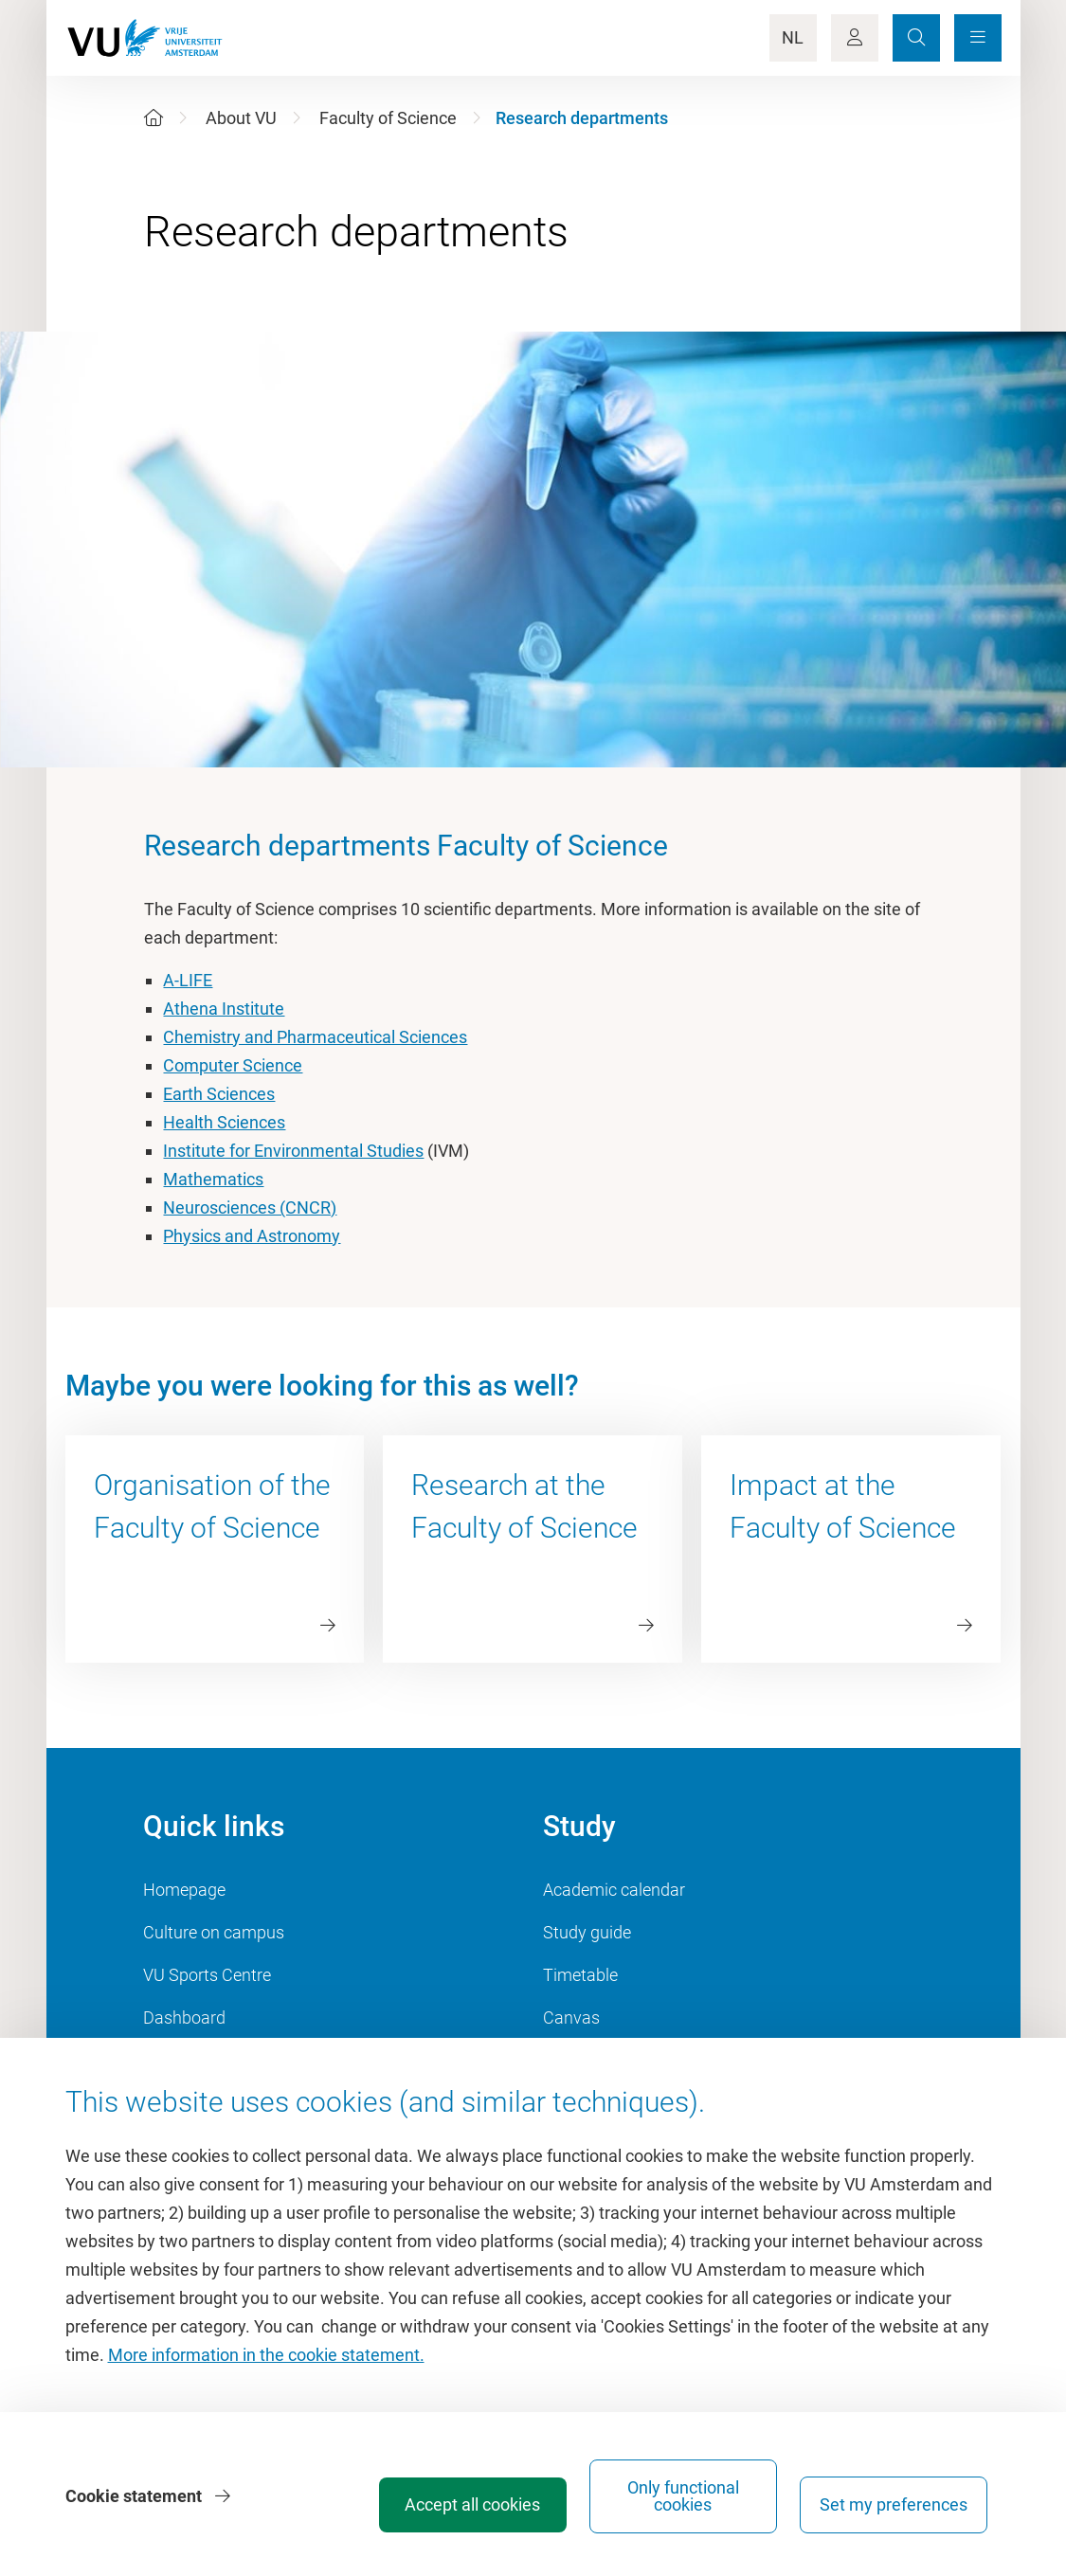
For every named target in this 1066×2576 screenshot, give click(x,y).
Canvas (571, 2017)
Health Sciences (224, 1122)
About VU (241, 118)
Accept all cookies (472, 2504)
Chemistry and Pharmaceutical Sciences (315, 1037)
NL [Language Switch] (793, 37)
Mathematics (213, 1179)
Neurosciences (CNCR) (249, 1207)
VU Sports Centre (207, 1975)
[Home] (153, 118)
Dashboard (184, 2017)
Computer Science (232, 1065)
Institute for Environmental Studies (293, 1151)
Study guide (587, 1932)
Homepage (184, 1890)
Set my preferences (893, 2504)
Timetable (580, 1975)
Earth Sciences (219, 1094)
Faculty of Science (388, 118)
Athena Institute (223, 1008)
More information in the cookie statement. (266, 2355)
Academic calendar (614, 1890)
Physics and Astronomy (251, 1236)
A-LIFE (187, 980)
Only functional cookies (683, 2495)
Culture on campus (213, 1932)
